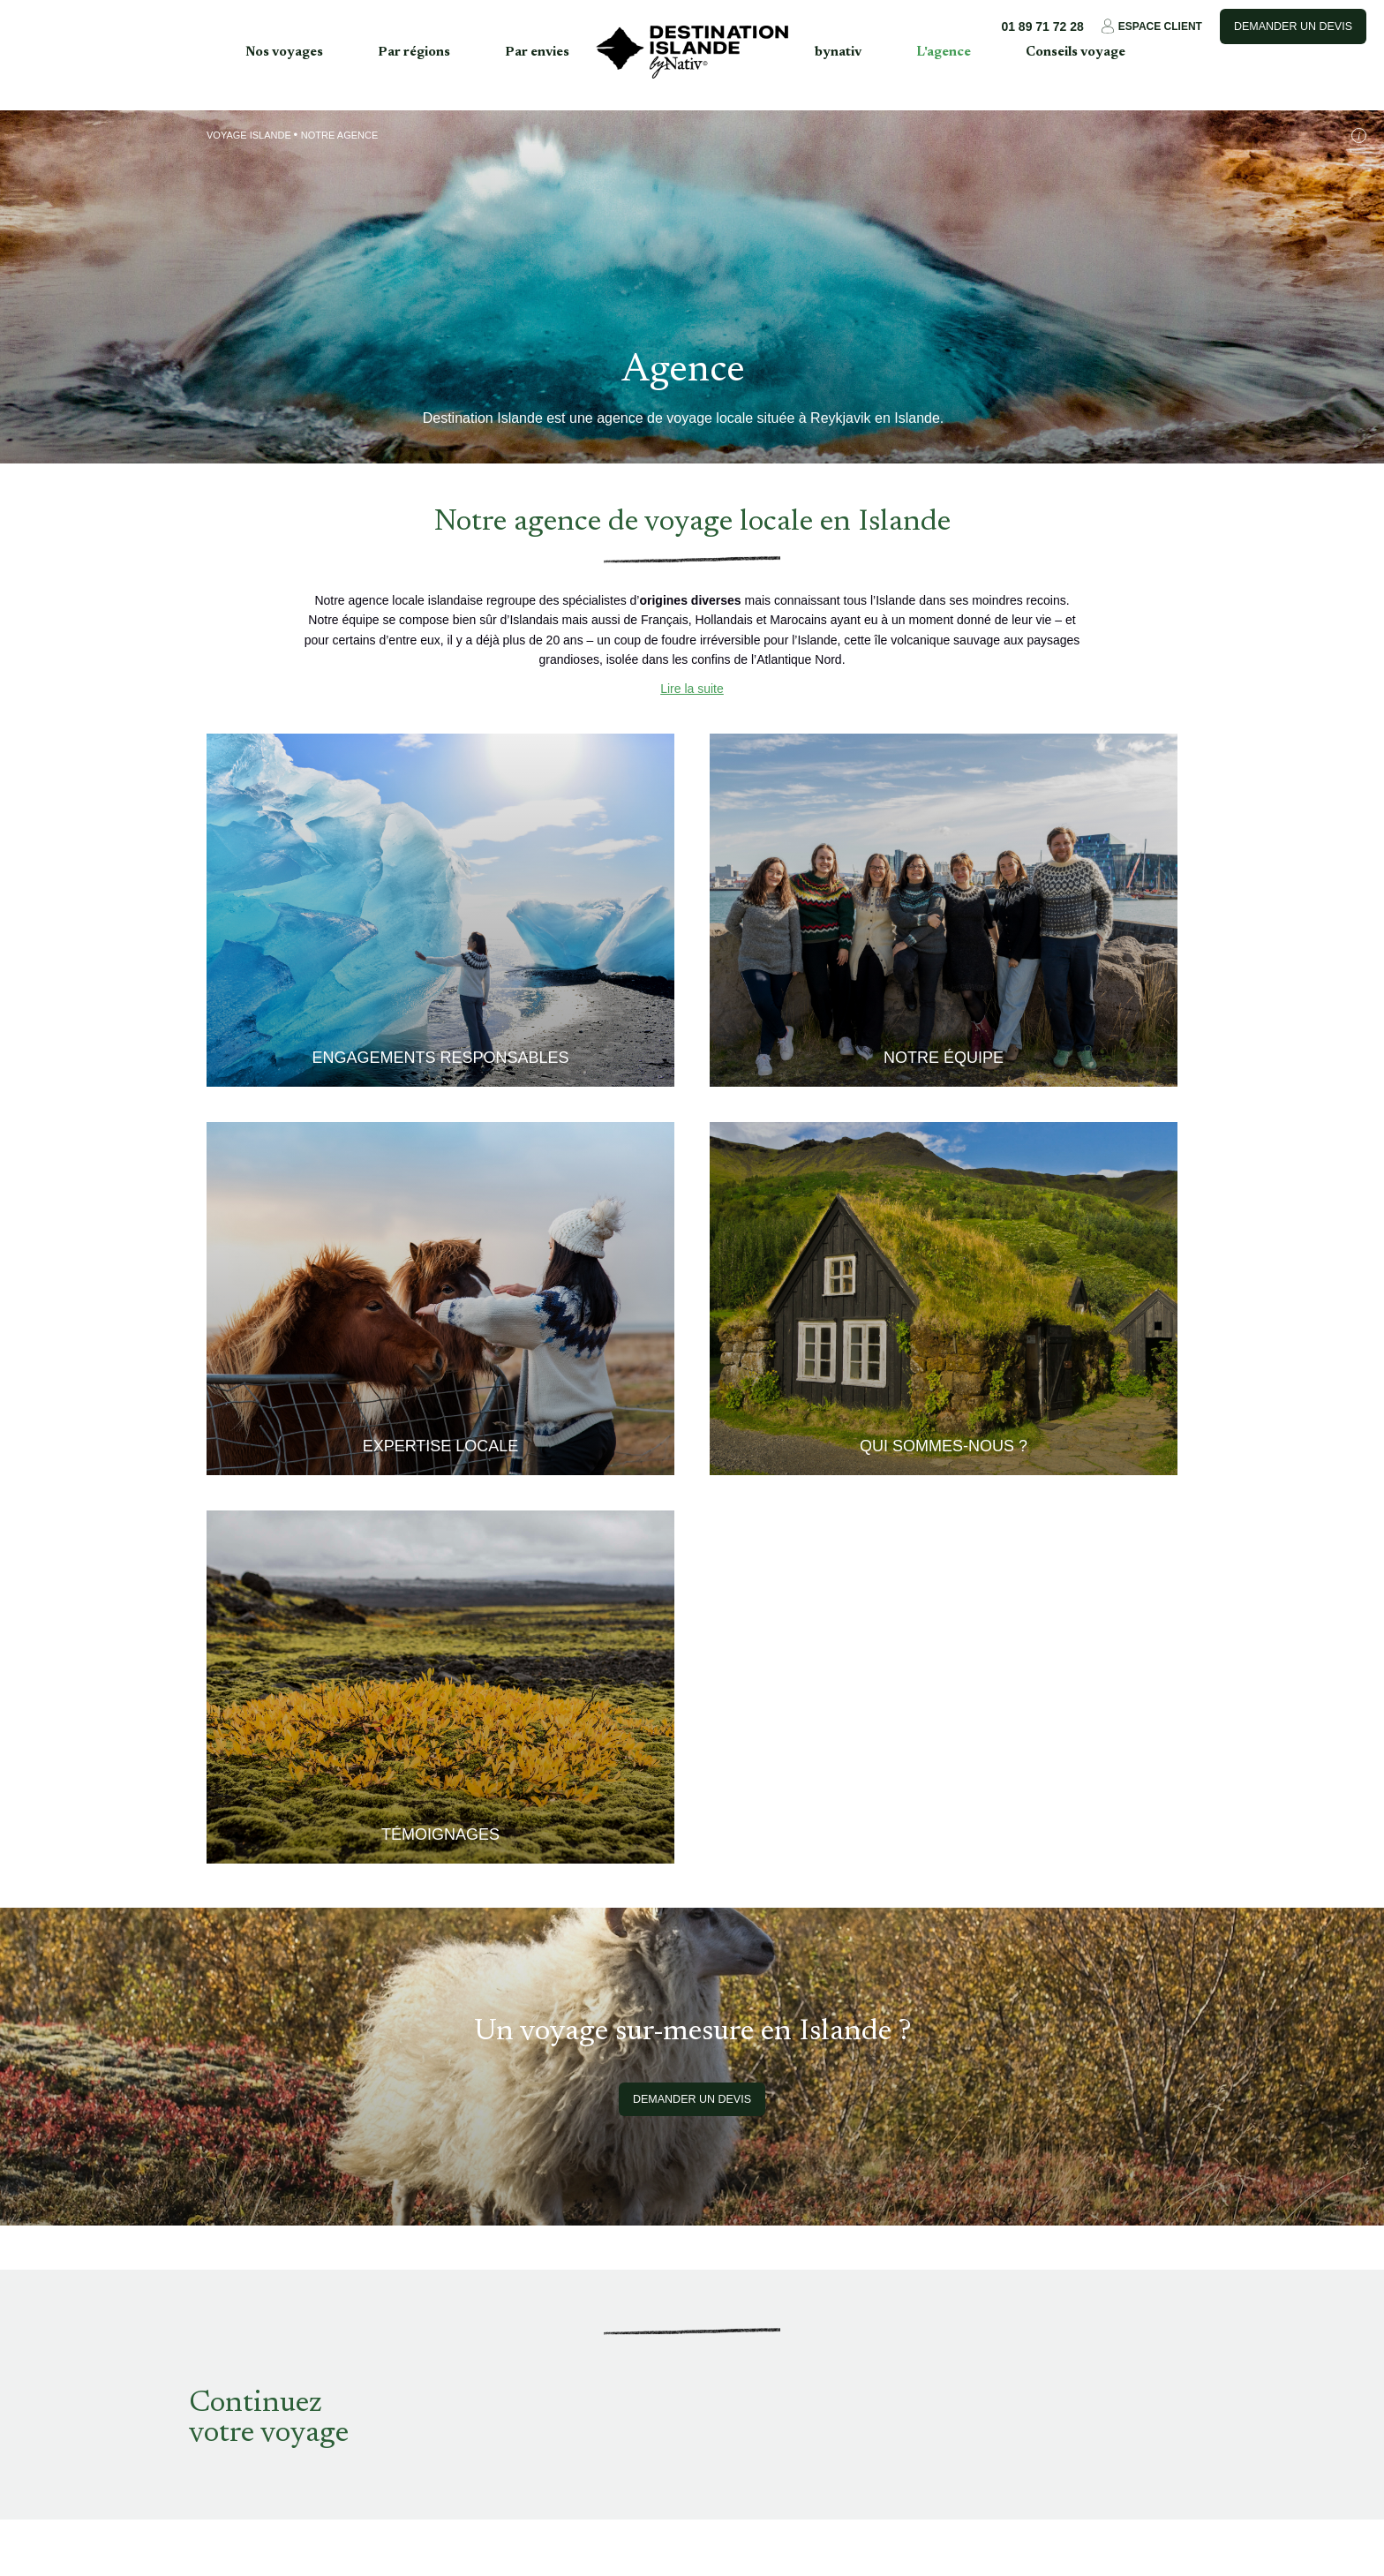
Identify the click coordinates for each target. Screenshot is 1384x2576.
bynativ (838, 52)
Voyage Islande (249, 135)
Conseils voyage (1075, 52)
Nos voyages (284, 52)
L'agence (943, 52)
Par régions (414, 52)
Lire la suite (692, 689)
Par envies (537, 52)
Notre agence (339, 135)
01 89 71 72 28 (1042, 26)
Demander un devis (1293, 26)
